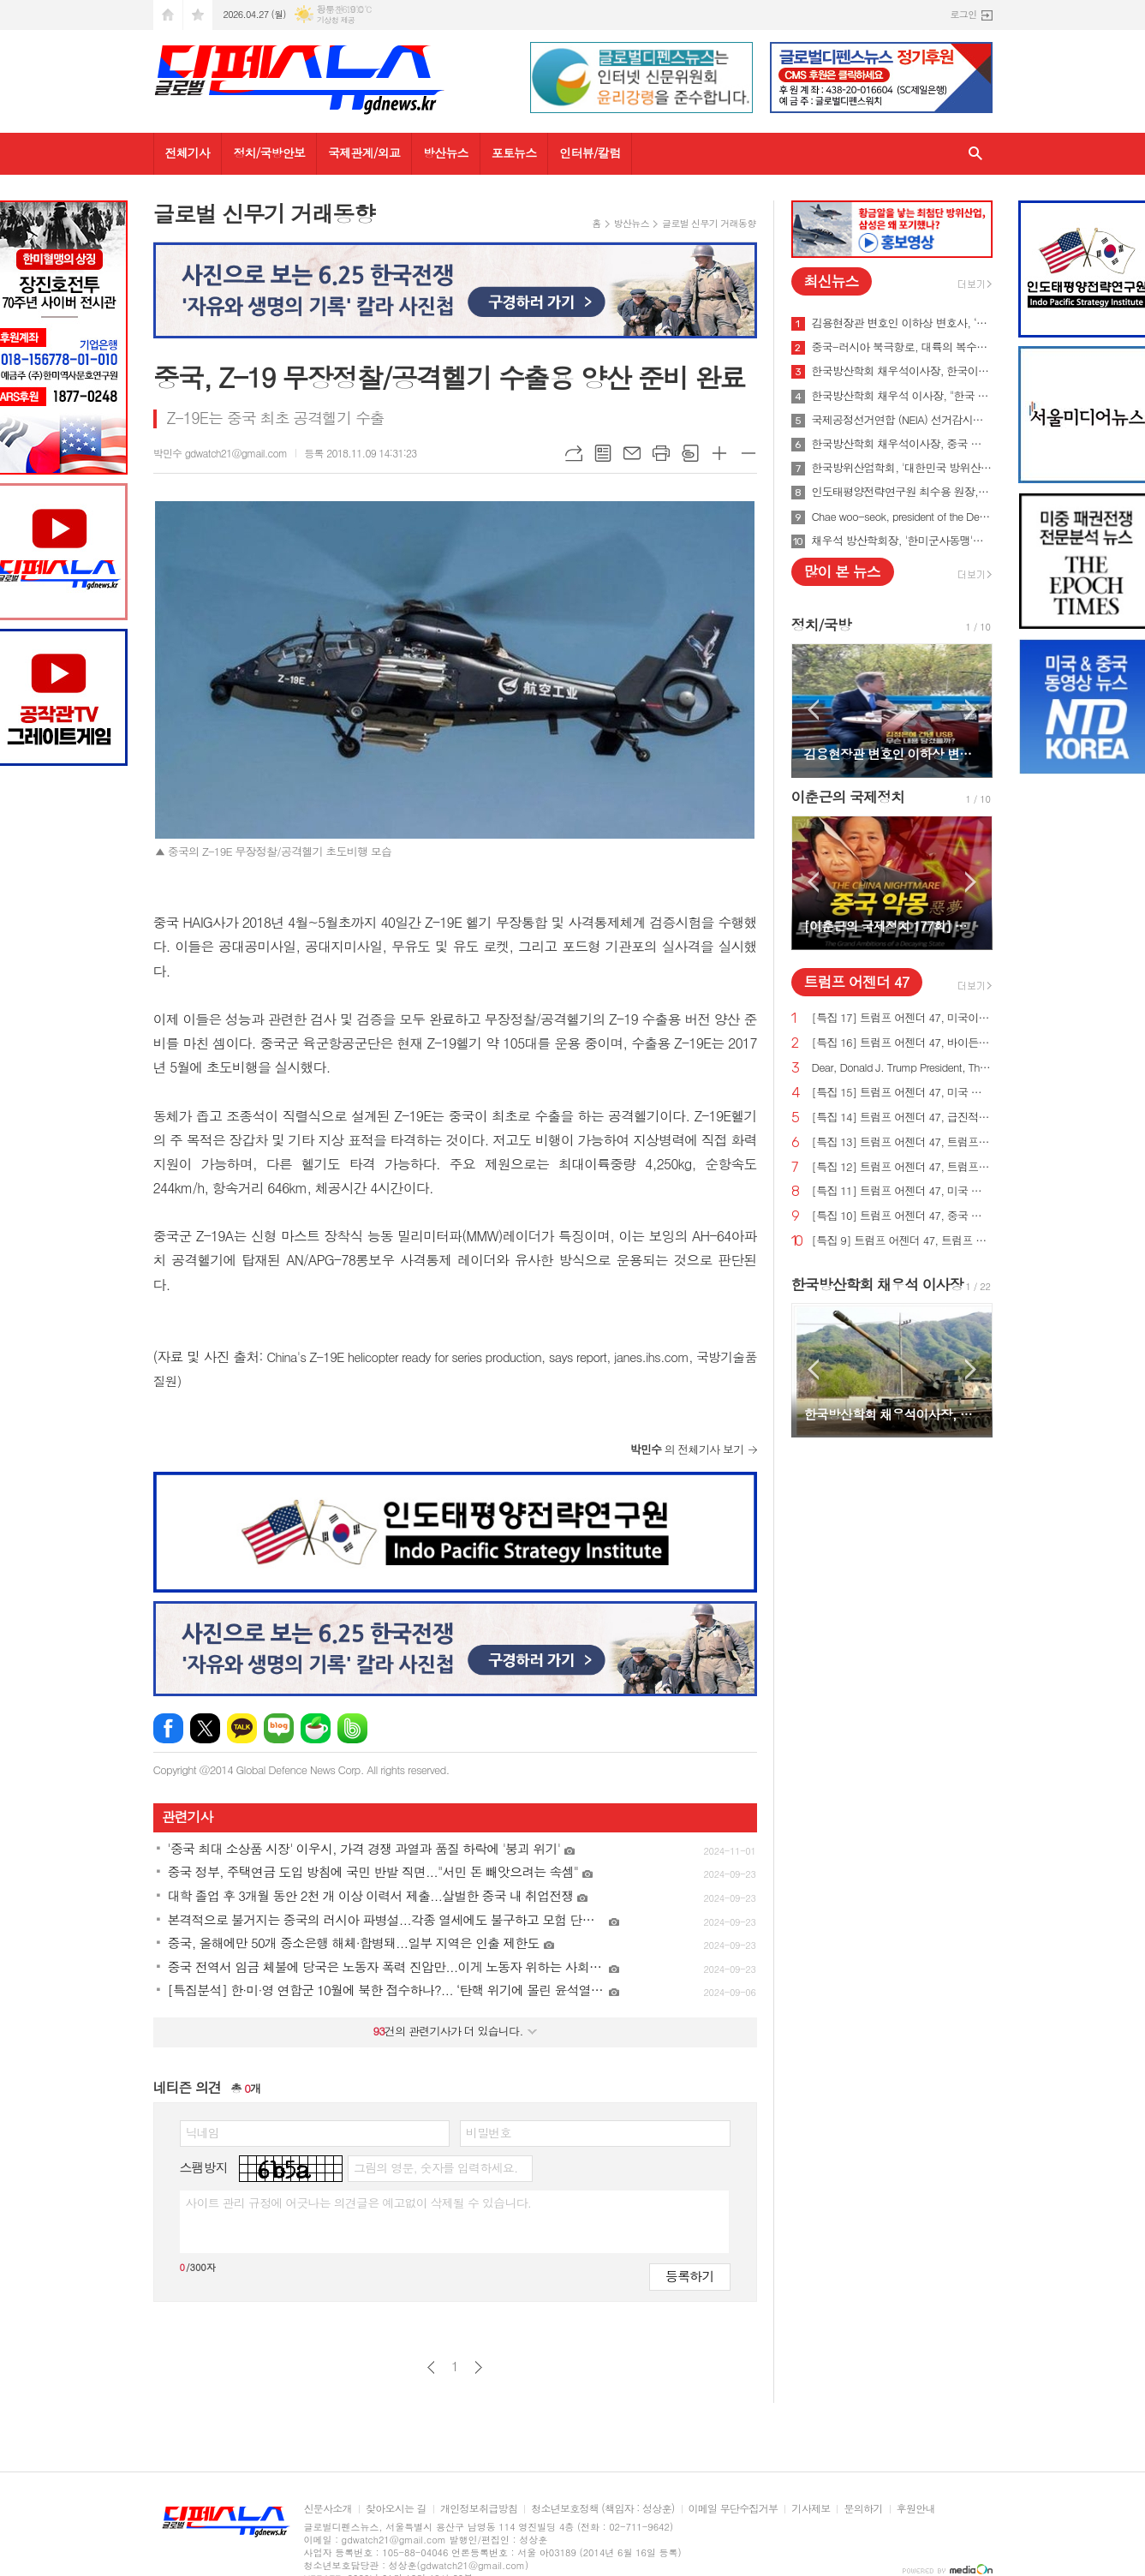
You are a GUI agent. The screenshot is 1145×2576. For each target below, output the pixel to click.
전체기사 (188, 152)
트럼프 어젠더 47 (856, 981)
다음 (478, 2367)
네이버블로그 (279, 1728)
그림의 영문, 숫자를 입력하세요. (435, 2167)
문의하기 (863, 2508)
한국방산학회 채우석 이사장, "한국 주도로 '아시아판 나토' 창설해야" (902, 395)
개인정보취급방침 (478, 2508)
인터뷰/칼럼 (589, 152)
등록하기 (689, 2276)
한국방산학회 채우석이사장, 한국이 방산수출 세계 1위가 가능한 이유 (902, 371)
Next (971, 710)
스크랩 (690, 453)
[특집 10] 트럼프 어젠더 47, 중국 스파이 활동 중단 (902, 1216)
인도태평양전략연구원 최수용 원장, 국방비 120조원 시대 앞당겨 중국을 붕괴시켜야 (902, 491)
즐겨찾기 (197, 15)
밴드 (352, 1728)
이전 (431, 2367)
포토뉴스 (514, 152)
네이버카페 (316, 1728)
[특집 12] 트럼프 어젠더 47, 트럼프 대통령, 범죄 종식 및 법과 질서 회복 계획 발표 (902, 1167)
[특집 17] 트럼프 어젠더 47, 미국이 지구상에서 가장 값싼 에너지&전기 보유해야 (902, 1018)
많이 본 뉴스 (842, 571)
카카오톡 (242, 1728)
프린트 (661, 453)
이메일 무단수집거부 (733, 2508)
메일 (632, 453)
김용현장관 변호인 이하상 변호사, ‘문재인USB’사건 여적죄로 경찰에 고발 (902, 323)
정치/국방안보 (269, 152)
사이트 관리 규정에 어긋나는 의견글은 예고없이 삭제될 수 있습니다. (359, 2202)
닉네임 (202, 2132)
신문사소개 (328, 2508)
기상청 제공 (336, 20)
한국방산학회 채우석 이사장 (877, 1284)
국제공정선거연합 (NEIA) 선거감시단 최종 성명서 (902, 419)
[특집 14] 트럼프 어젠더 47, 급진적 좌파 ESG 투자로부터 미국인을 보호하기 (902, 1117)
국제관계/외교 (364, 152)
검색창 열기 (975, 154)
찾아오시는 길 (396, 2508)
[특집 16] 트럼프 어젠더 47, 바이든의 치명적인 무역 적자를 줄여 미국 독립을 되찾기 (902, 1043)
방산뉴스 (445, 152)
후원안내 (916, 2508)
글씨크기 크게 (719, 453)
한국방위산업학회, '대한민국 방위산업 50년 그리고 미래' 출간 (902, 467)
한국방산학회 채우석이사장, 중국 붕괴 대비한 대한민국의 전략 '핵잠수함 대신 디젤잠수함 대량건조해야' (902, 443)
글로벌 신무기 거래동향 (708, 223)
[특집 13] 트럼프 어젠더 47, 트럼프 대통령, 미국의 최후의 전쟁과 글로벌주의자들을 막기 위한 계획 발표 (902, 1142)
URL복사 (573, 453)
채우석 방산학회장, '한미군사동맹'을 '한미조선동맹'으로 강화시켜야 (902, 540)
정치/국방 (821, 624)
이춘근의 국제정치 (848, 796)
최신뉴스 (831, 281)
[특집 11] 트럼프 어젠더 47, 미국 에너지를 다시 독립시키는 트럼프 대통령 (902, 1191)
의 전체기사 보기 (687, 1449)
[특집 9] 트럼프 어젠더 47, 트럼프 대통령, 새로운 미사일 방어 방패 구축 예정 (902, 1241)
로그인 (963, 14)
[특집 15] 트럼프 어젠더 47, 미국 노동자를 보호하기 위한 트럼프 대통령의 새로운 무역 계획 (902, 1092)
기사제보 (810, 2508)
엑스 (205, 1728)
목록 (602, 453)
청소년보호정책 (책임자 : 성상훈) (602, 2508)
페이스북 (168, 1728)
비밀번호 (488, 2132)
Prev (813, 710)
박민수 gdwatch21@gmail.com (220, 452)
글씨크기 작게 (748, 453)
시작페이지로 (167, 15)
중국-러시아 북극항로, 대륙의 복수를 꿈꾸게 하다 (902, 347)
